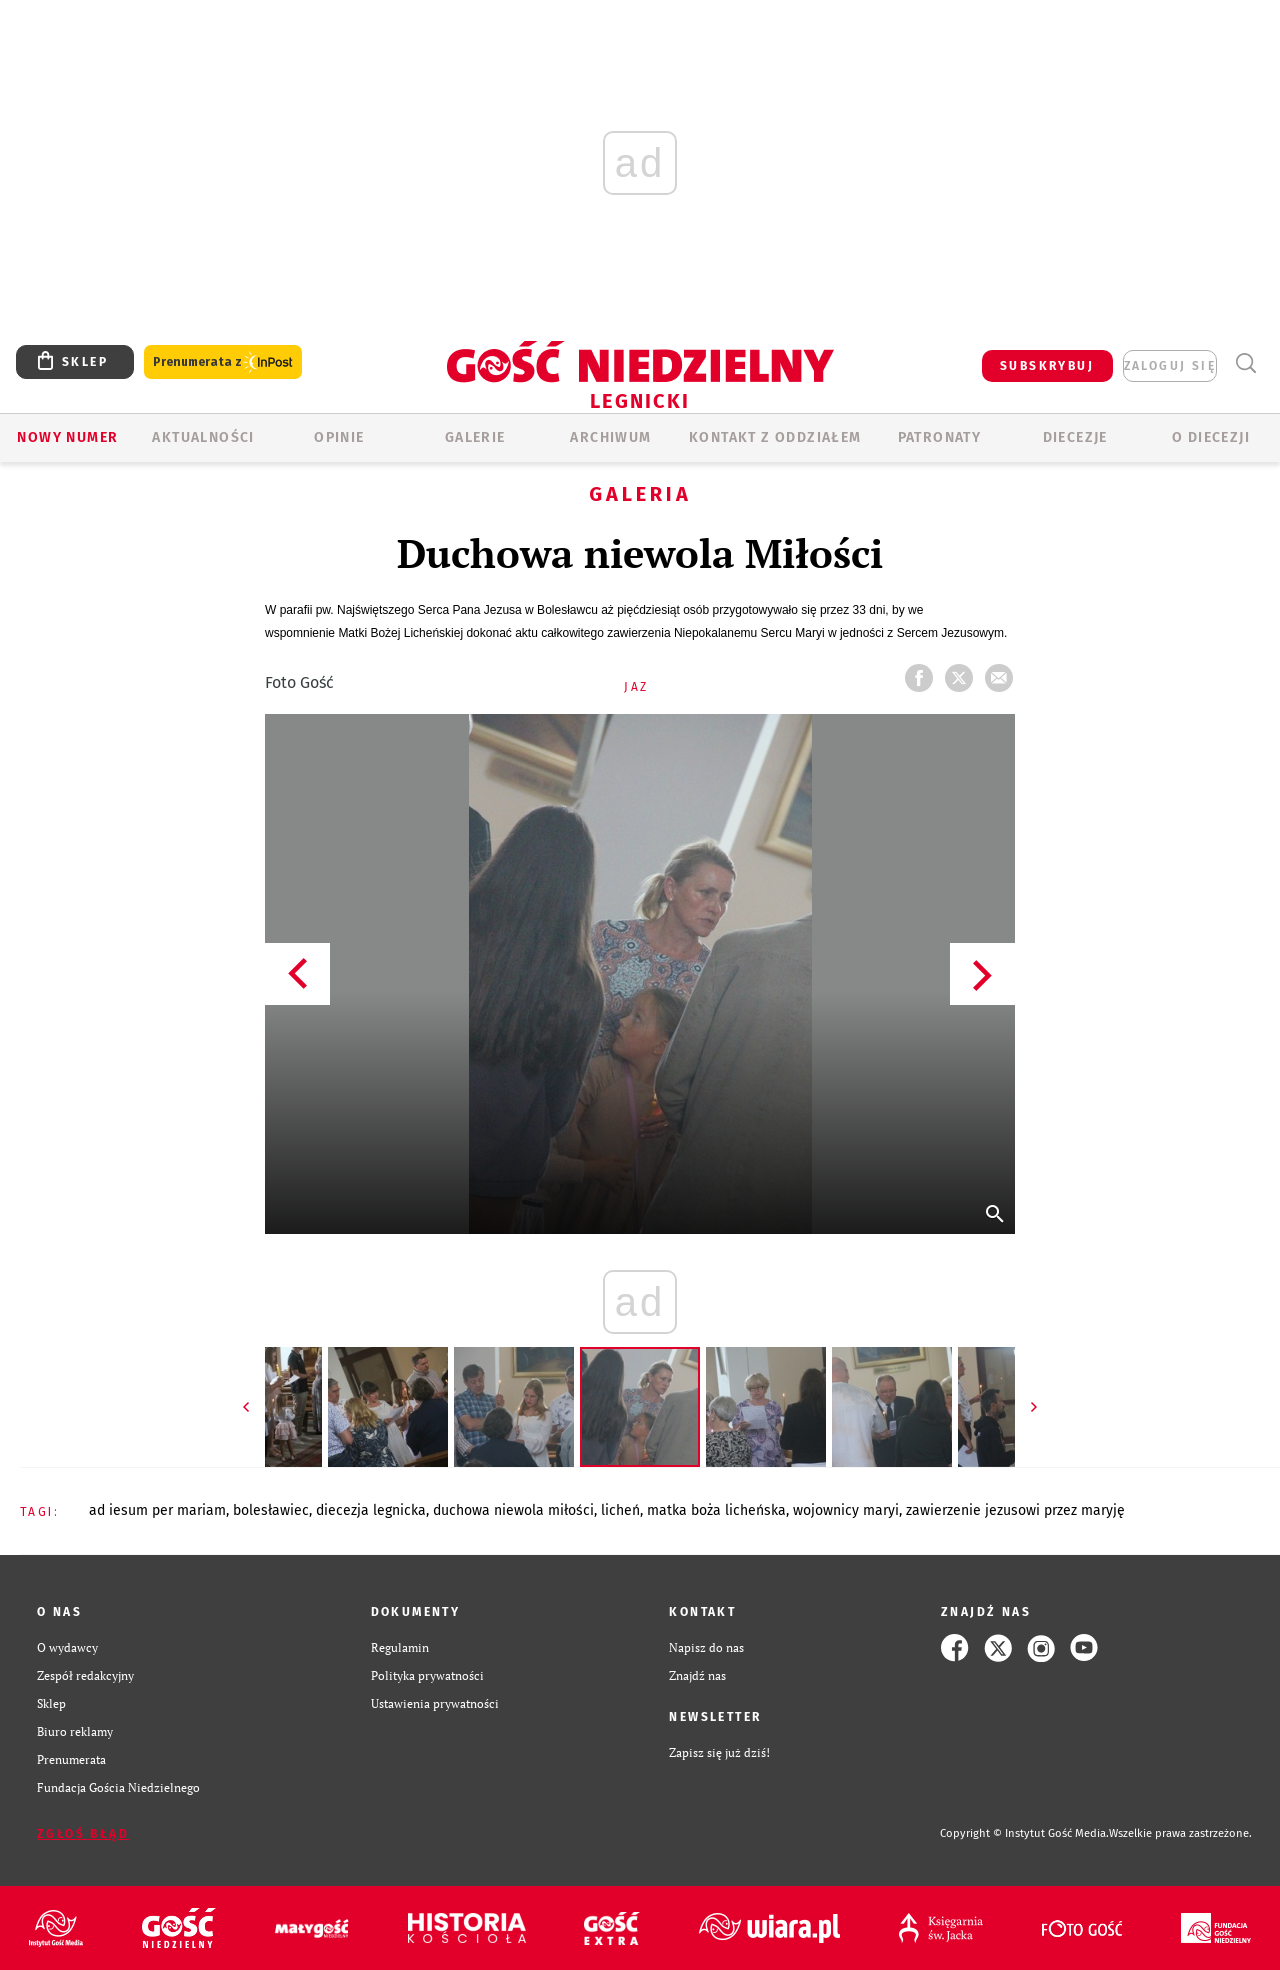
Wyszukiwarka (1245, 363)
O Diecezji (1211, 437)
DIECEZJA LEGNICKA (371, 1510)
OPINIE (339, 437)
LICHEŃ (620, 1510)
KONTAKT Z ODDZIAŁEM (775, 437)
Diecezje (1075, 437)
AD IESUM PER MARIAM (157, 1510)
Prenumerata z (223, 362)
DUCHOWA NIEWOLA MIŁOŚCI (513, 1510)
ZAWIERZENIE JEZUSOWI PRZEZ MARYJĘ (1015, 1510)
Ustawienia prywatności (435, 1703)
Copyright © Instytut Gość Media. (1024, 1833)
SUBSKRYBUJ (1047, 366)
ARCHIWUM (610, 437)
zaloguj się (1170, 366)
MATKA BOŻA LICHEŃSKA (716, 1510)
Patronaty (940, 437)
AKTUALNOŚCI (203, 437)
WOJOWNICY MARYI (846, 1510)
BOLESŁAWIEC (271, 1510)
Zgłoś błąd (83, 1834)
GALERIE (475, 437)
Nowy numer (67, 437)
